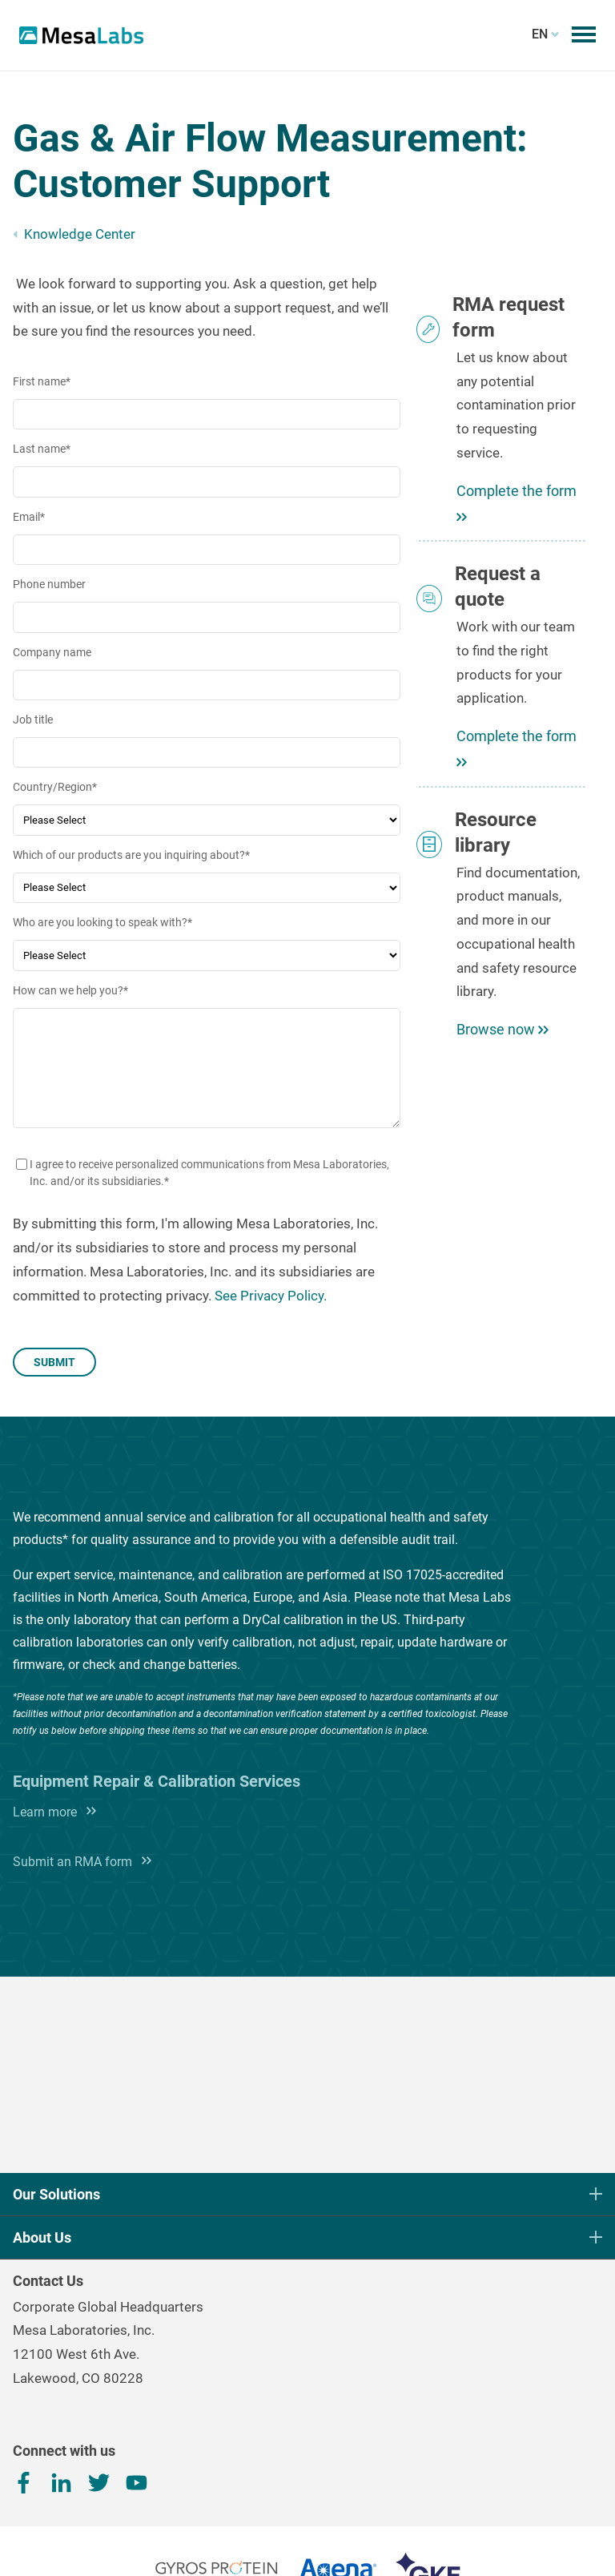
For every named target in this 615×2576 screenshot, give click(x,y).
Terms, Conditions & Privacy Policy (307, 2542)
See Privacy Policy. (271, 1296)
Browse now (502, 1029)
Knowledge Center (79, 234)
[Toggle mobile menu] (584, 34)
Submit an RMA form (79, 1861)
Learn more (51, 1812)
